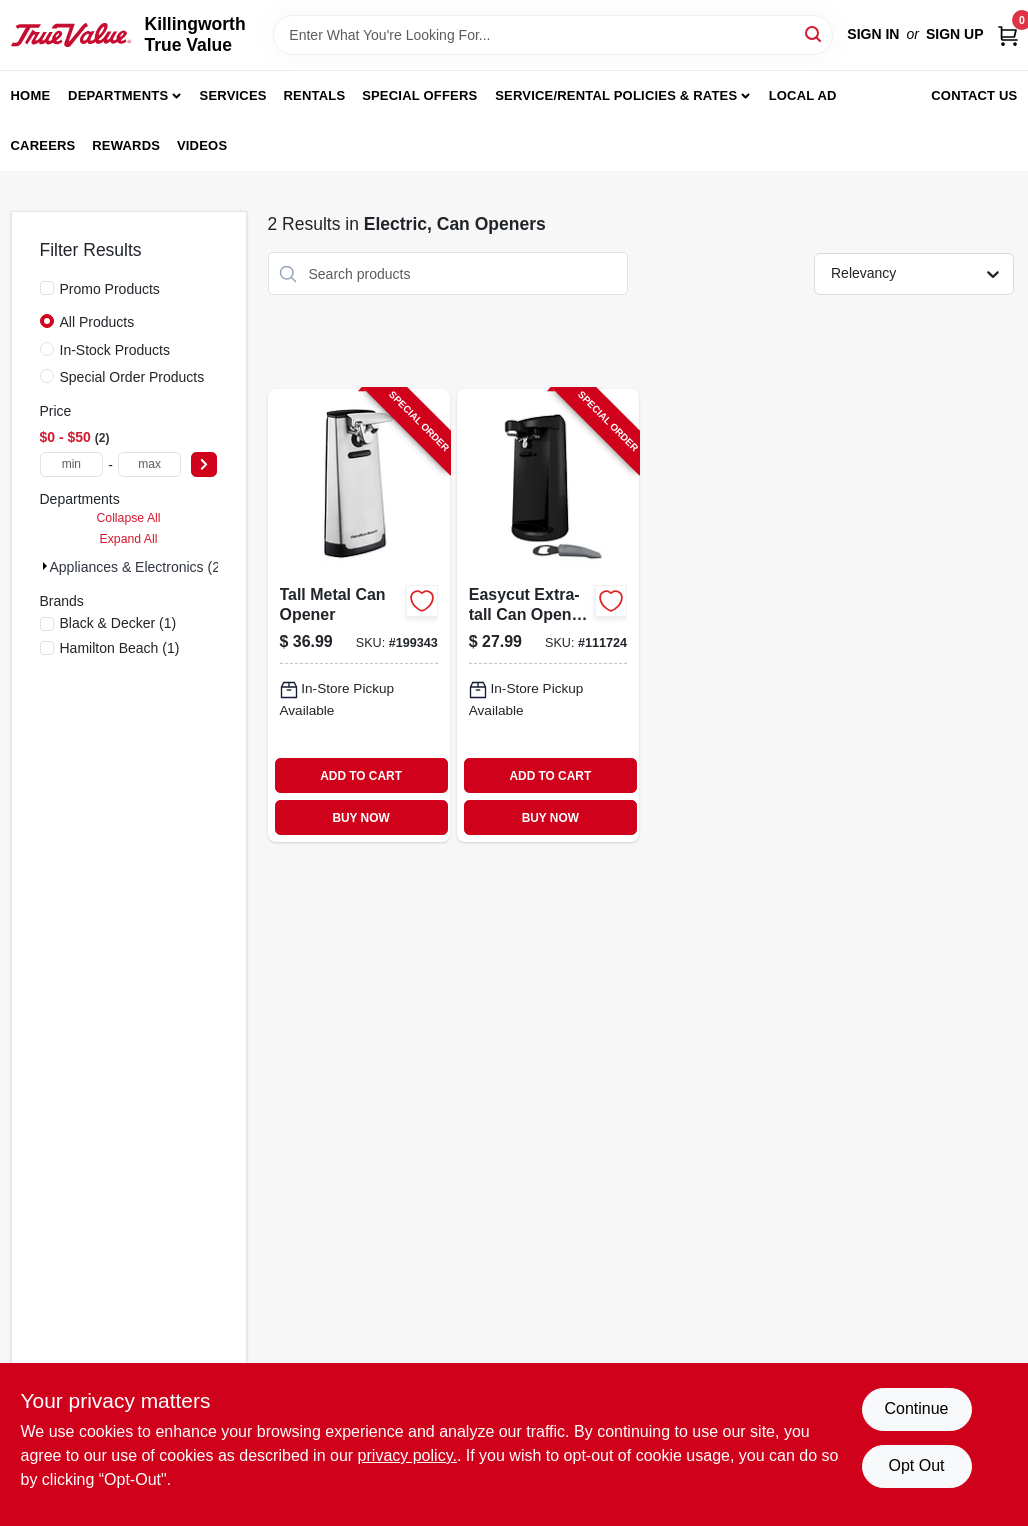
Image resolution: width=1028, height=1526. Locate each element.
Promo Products (110, 289)
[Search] (814, 33)
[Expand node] (45, 566)
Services (233, 95)
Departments (118, 95)
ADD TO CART (361, 776)
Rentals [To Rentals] (315, 95)
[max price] (150, 464)
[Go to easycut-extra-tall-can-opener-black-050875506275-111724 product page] (548, 615)
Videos (202, 145)
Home (31, 95)
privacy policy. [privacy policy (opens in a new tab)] (407, 1455)
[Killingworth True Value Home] (71, 35)
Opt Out (916, 1465)
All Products (97, 322)
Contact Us (974, 95)
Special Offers (419, 95)
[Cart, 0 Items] (1008, 34)
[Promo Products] (47, 288)
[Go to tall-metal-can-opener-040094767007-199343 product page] (359, 615)
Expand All (129, 539)
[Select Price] (204, 464)
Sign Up (955, 34)
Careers (43, 145)
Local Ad (803, 95)
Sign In (873, 34)
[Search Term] (553, 35)
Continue (916, 1408)
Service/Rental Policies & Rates (616, 95)
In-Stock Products (115, 350)
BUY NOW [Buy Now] (360, 818)
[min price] (72, 464)
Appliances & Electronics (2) (137, 567)
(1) (118, 623)
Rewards (126, 145)
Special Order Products (132, 377)
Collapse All (128, 518)
